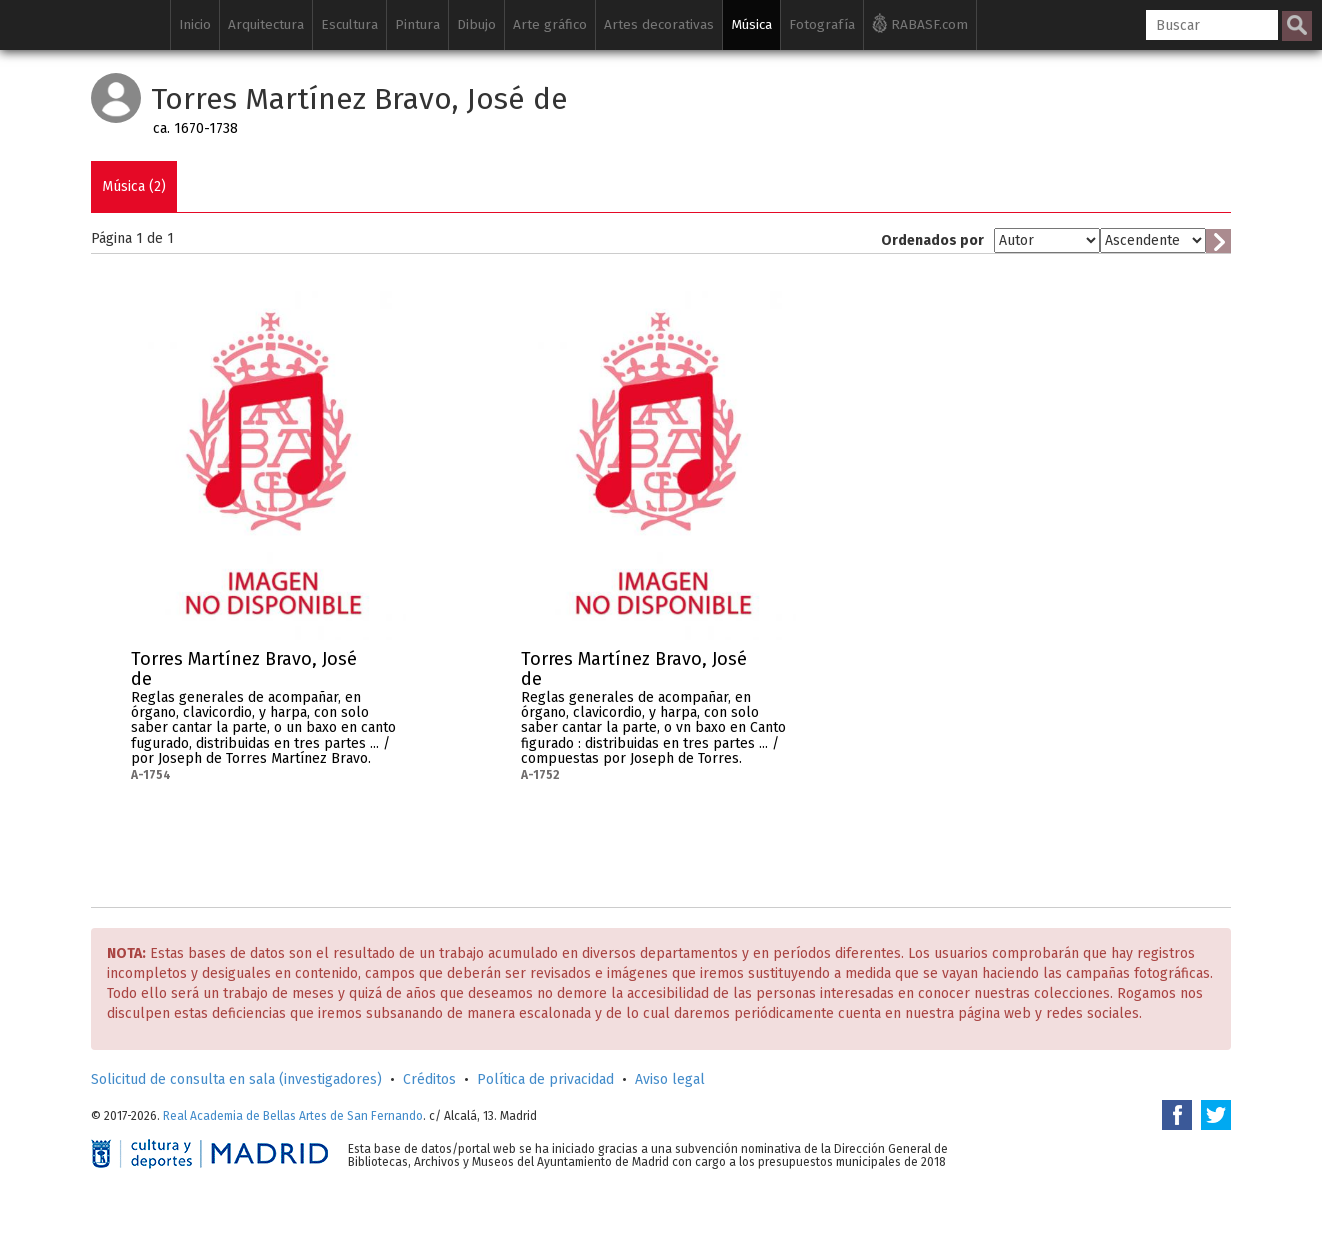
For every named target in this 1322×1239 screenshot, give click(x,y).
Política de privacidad (545, 1079)
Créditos (429, 1079)
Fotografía (822, 24)
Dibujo (476, 24)
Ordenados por (932, 240)
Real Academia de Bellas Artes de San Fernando (293, 1116)
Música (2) (134, 186)
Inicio (195, 24)
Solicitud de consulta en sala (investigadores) (236, 1079)
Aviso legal (670, 1079)
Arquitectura (266, 24)
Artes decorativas (659, 24)
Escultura (349, 24)
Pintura (417, 24)
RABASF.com (920, 23)
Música (751, 24)
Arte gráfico (550, 24)
